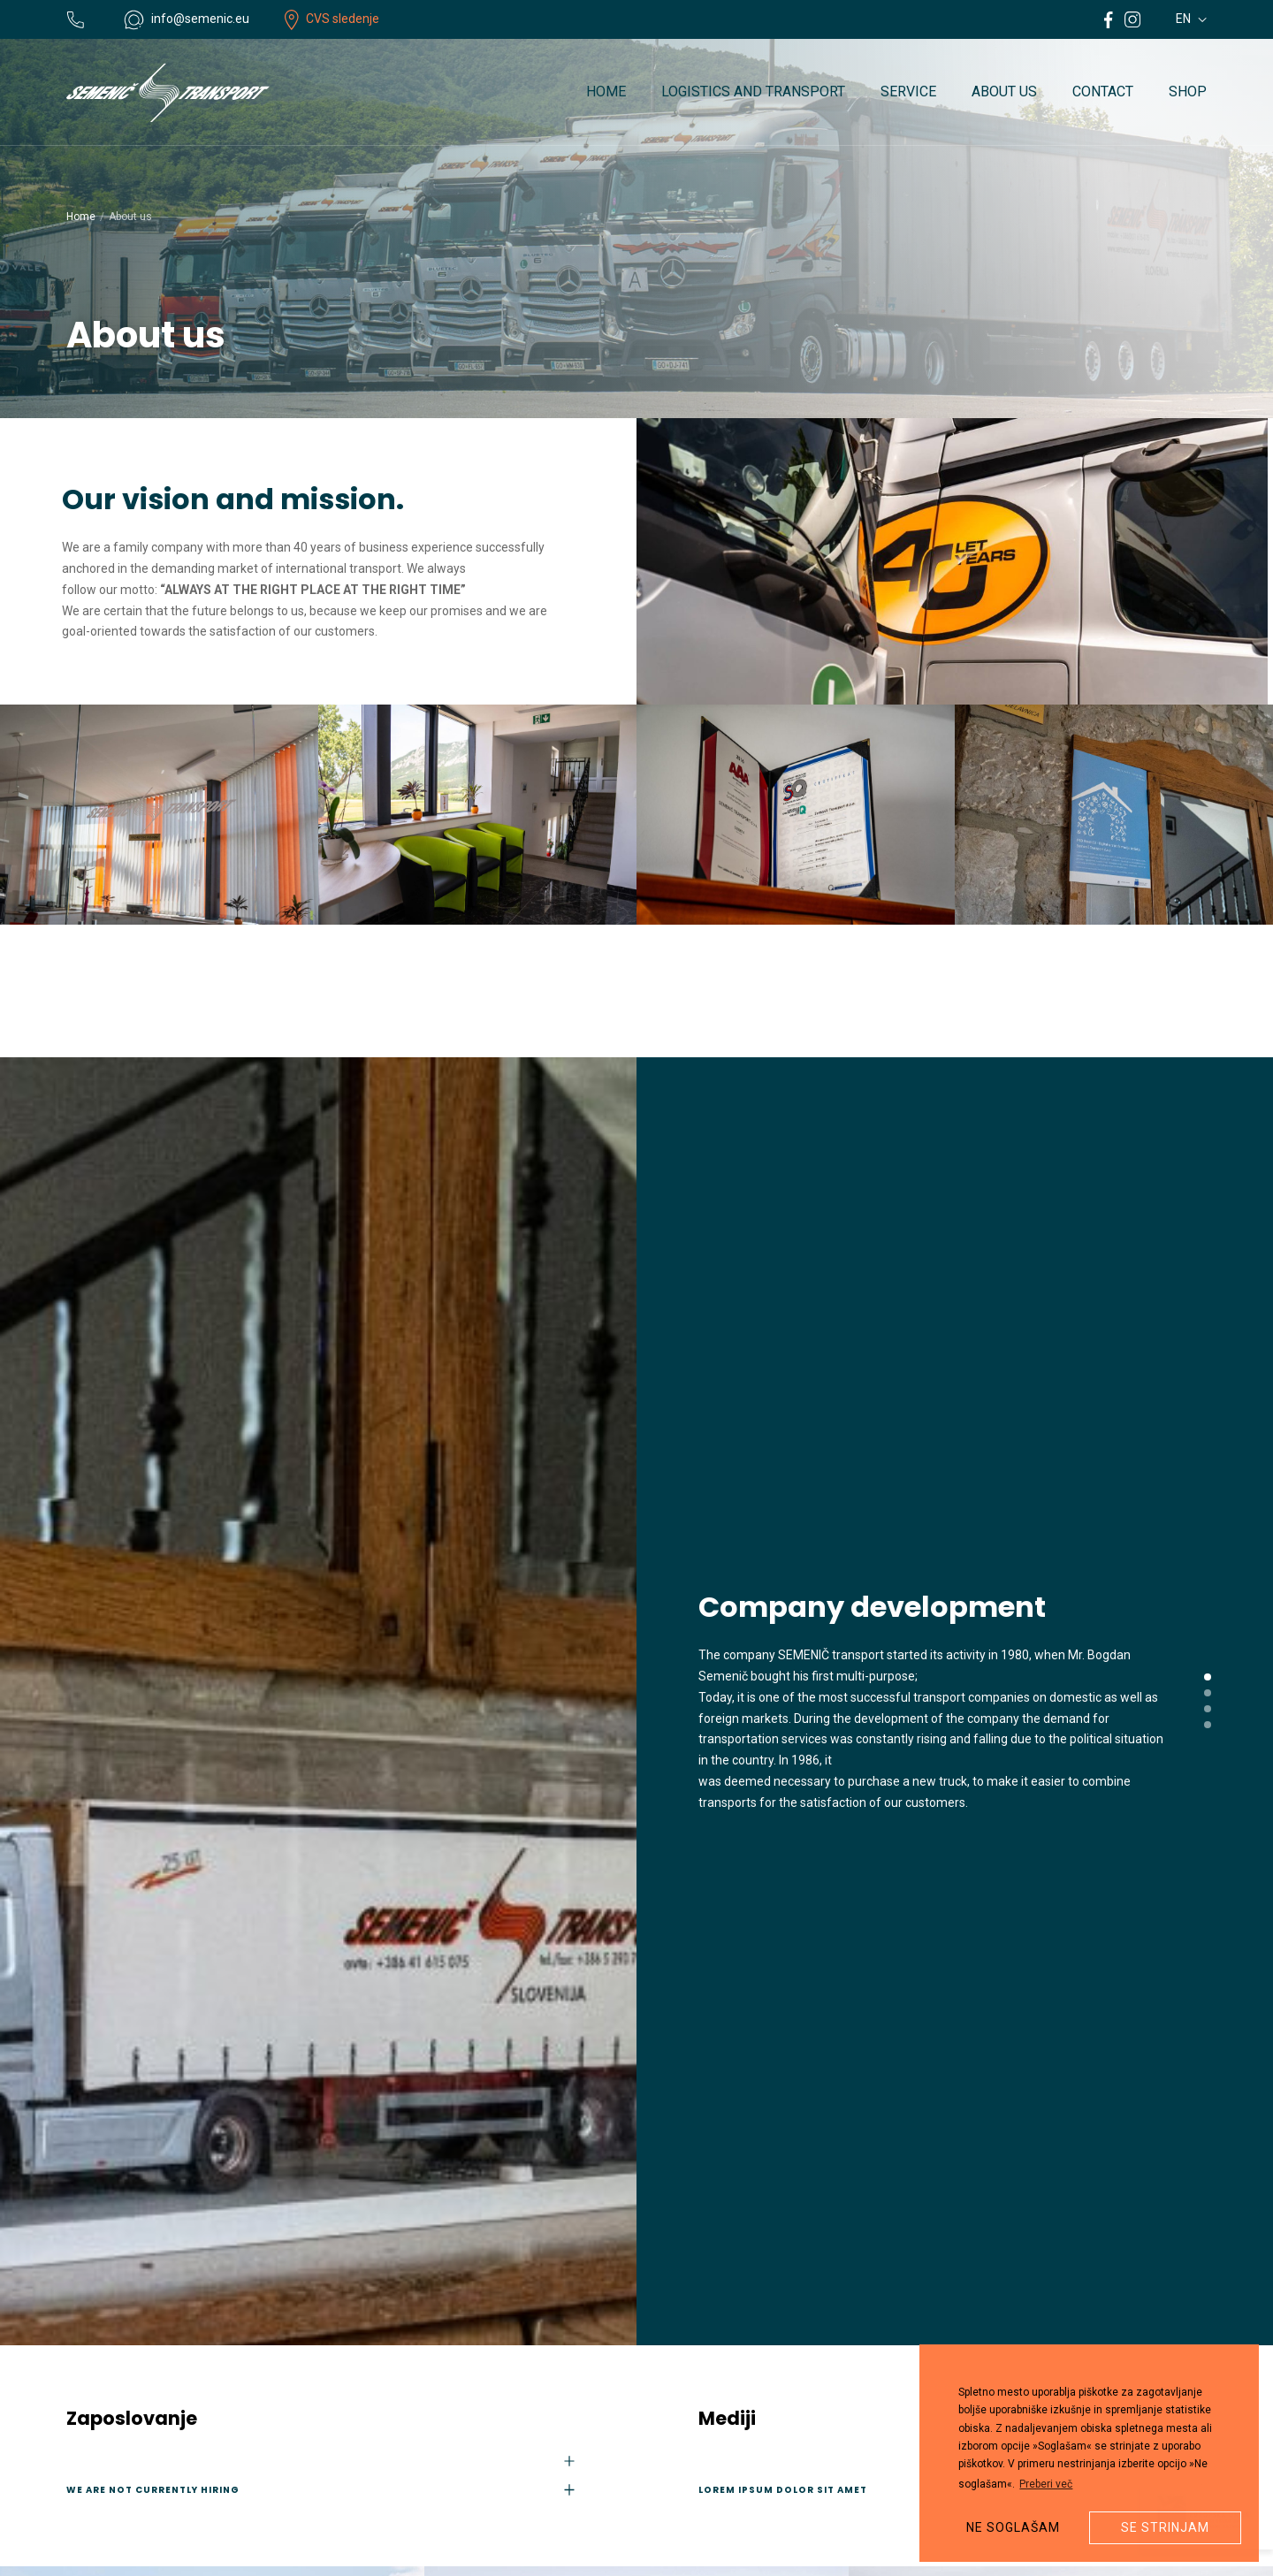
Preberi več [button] (1045, 2484)
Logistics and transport (753, 91)
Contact (1102, 91)
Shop (1188, 91)
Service (908, 91)
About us (1004, 91)
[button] (1207, 1676)
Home (606, 91)
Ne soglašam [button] (1013, 2527)
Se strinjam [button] (1165, 2527)
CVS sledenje (332, 18)
